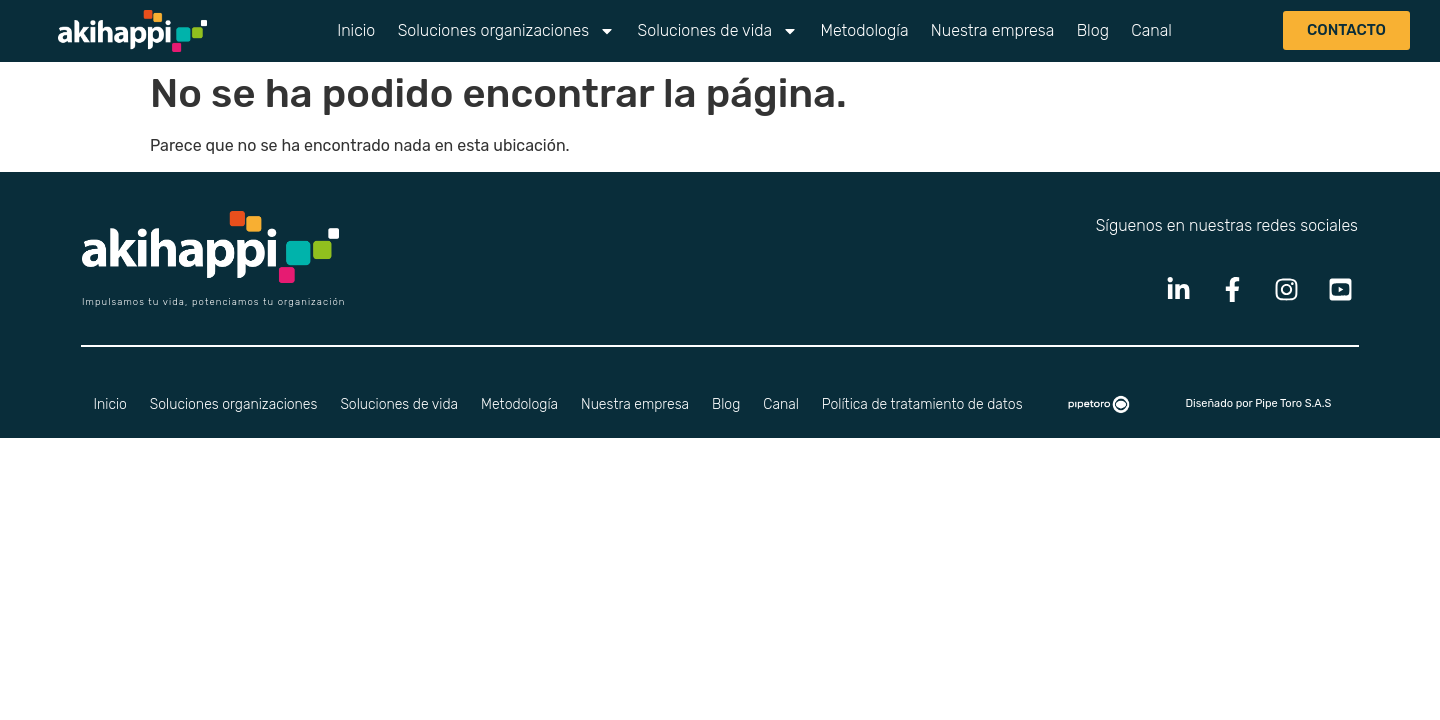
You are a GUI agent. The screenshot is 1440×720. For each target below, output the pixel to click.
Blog (1093, 30)
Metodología (864, 30)
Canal (1151, 30)
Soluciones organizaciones (507, 31)
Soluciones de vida (718, 31)
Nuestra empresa (992, 30)
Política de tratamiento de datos (922, 404)
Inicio (356, 30)
